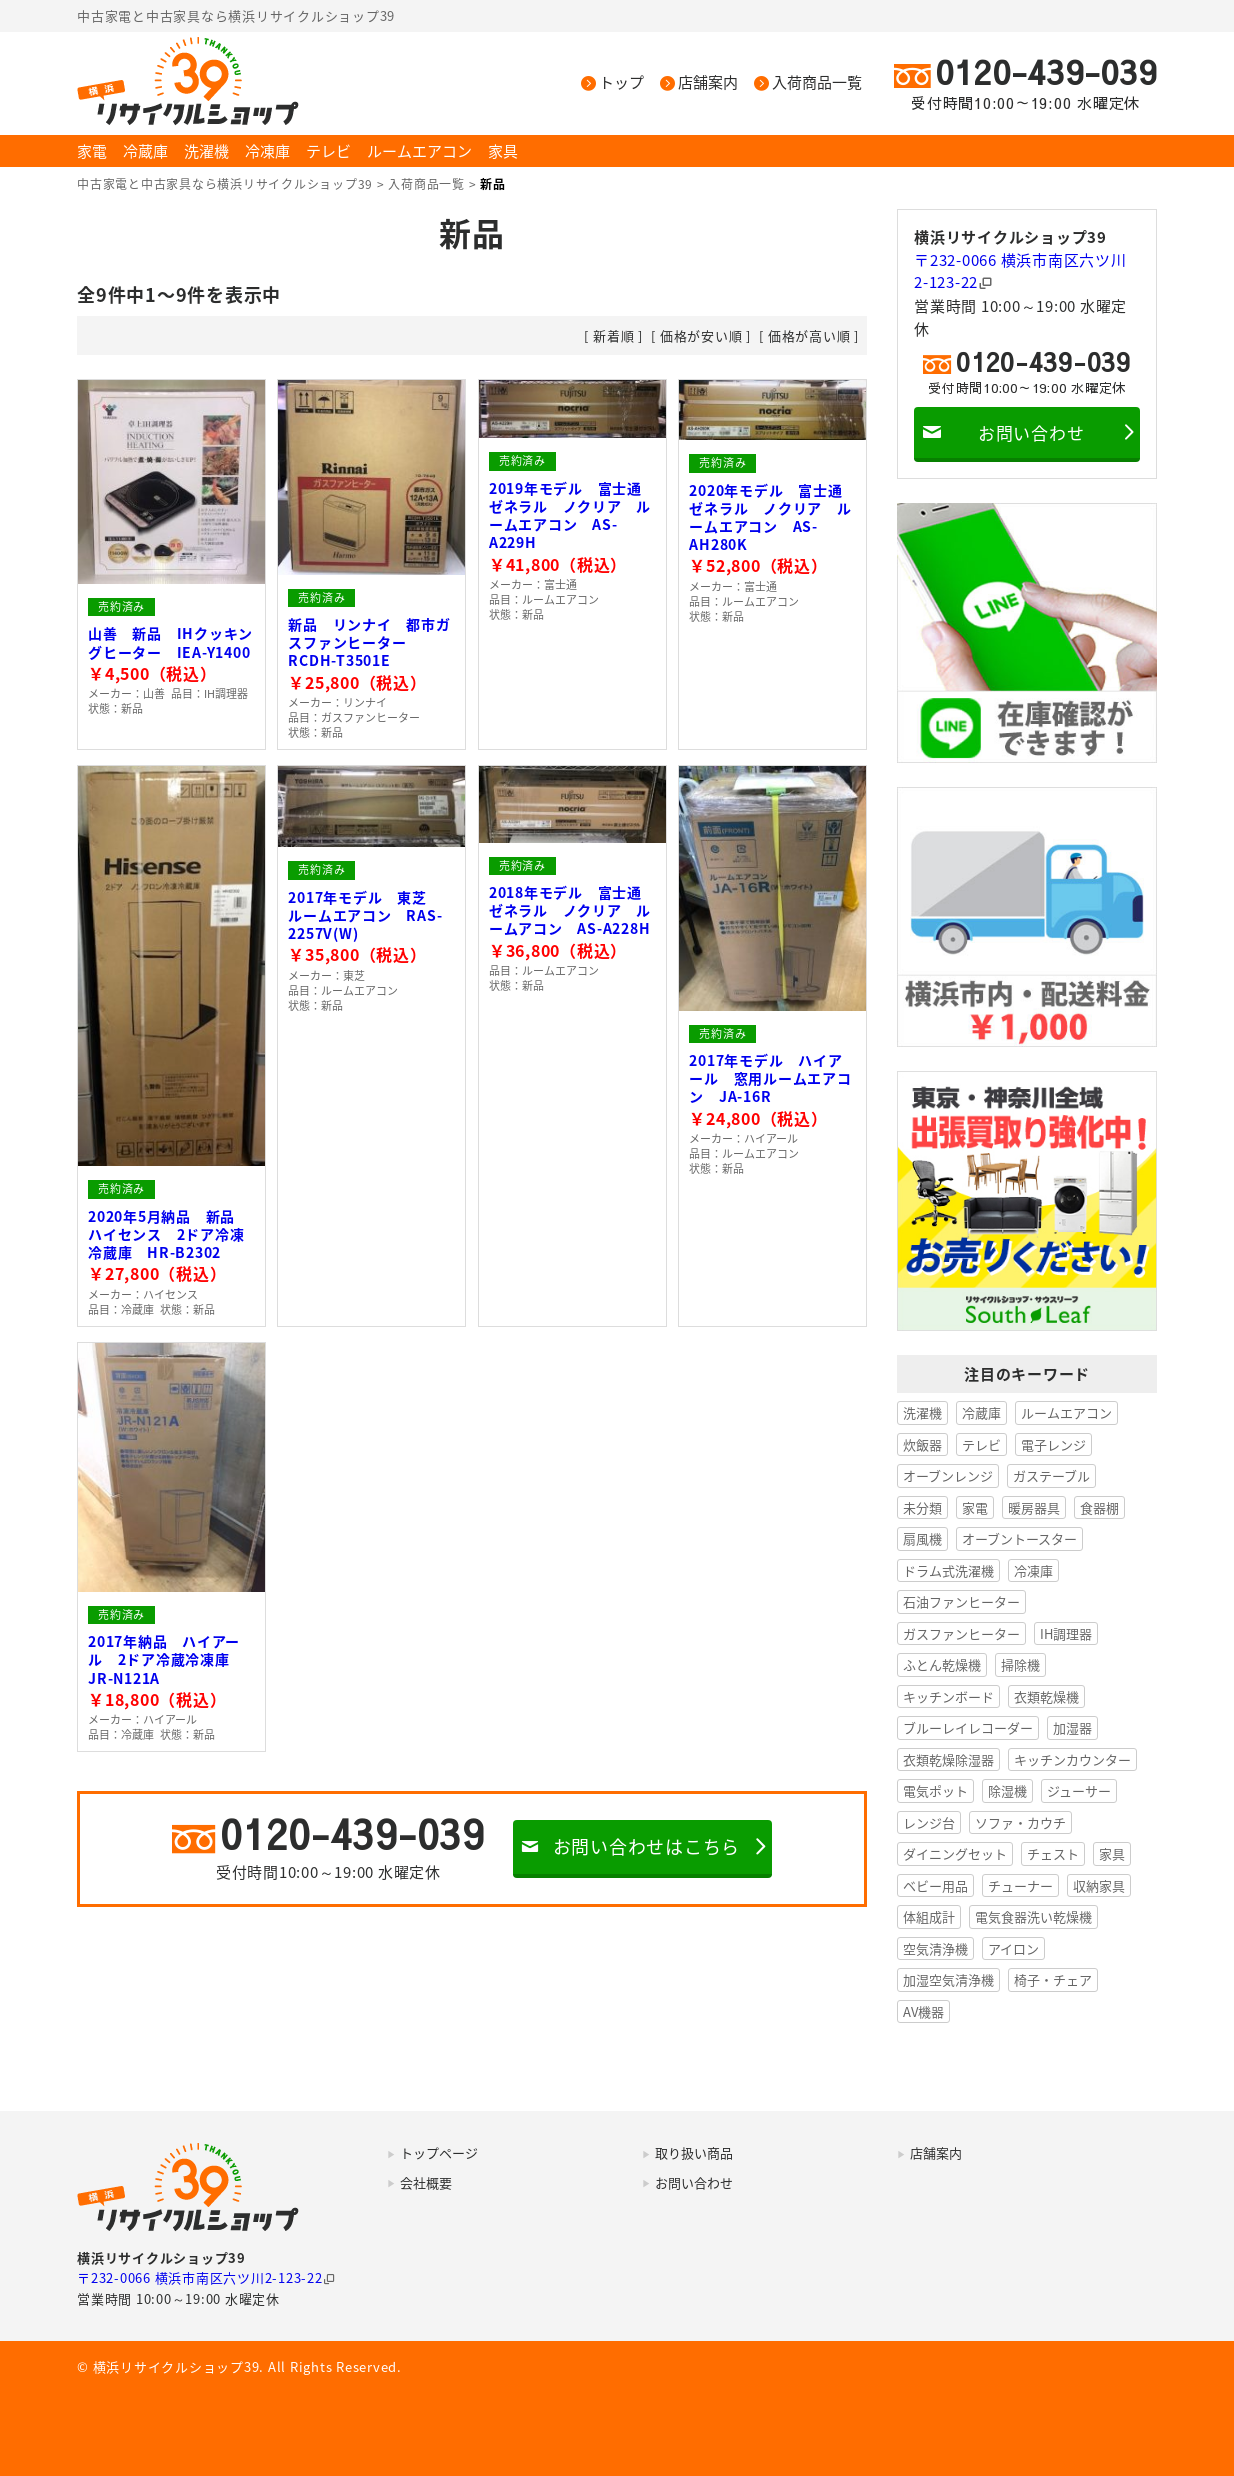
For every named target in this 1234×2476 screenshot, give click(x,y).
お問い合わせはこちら (647, 1846)
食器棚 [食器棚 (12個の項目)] (1099, 1507)
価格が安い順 (701, 335)
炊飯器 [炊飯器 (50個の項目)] (922, 1444)
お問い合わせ (1031, 432)
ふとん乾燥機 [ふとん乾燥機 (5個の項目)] (942, 1664)
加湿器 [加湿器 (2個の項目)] (1072, 1727)
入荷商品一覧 (817, 83)
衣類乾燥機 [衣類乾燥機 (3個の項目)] (1046, 1696)
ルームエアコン (419, 151)
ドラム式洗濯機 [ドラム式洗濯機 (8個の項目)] (948, 1570)
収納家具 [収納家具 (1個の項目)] (1099, 1885)
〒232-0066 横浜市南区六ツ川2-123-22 (1020, 271)
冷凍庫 (267, 151)
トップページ (439, 2152)
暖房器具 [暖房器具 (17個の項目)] (1034, 1507)
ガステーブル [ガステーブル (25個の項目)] (1051, 1475)
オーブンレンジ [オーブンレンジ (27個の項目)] (948, 1475)
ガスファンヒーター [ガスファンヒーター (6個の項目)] (961, 1633)
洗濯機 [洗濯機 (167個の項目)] (922, 1412)
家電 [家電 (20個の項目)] (975, 1507)
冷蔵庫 (145, 151)
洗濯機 (206, 151)
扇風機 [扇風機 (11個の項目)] (922, 1538)
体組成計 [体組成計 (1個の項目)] (929, 1916)
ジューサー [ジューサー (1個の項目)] (1079, 1790)
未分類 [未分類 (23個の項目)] (922, 1507)
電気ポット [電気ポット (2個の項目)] (935, 1790)
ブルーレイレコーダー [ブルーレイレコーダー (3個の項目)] (968, 1727)
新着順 (613, 335)
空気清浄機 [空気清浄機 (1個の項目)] (935, 1948)
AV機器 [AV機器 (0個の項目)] (923, 2011)
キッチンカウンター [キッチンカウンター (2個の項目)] (1072, 1759)
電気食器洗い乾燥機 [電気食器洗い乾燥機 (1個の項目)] (1033, 1916)
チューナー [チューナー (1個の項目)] (1020, 1885)
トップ (621, 83)
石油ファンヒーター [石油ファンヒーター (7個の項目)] (961, 1601)
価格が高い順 (809, 335)
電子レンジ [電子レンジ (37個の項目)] (1053, 1444)
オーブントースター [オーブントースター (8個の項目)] (1019, 1538)
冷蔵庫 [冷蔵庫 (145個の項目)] (981, 1412)
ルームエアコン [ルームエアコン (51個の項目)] (1066, 1412)
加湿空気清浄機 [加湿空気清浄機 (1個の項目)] (948, 1979)
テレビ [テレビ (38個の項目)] (981, 1444)
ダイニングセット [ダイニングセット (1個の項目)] (955, 1853)
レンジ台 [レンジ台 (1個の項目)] (929, 1822)
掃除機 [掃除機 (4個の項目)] (1020, 1664)
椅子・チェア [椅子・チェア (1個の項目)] (1053, 1979)
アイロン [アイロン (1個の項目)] (1013, 1948)
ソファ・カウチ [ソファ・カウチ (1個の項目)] (1020, 1822)
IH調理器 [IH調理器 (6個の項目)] (1066, 1633)
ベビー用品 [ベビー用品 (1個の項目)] (935, 1885)
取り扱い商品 (694, 2152)
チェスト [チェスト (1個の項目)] (1053, 1853)
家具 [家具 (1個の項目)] (1112, 1853)
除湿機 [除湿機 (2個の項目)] (1007, 1790)
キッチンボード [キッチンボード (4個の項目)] (948, 1696)
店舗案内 (708, 83)
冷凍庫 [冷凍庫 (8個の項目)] (1033, 1570)
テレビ (328, 151)
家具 (503, 151)
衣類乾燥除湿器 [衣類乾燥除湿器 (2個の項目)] (948, 1759)
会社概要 (426, 2182)
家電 (92, 151)
